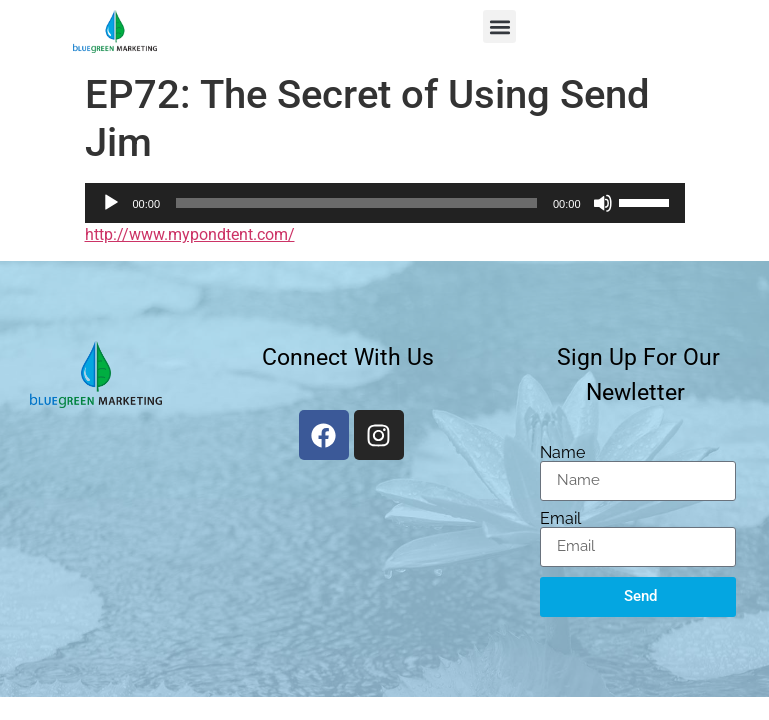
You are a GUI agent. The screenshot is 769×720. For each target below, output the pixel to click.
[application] (385, 203)
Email (560, 519)
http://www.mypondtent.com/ (190, 234)
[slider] (356, 203)
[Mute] (603, 203)
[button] (499, 26)
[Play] (111, 203)
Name (562, 453)
